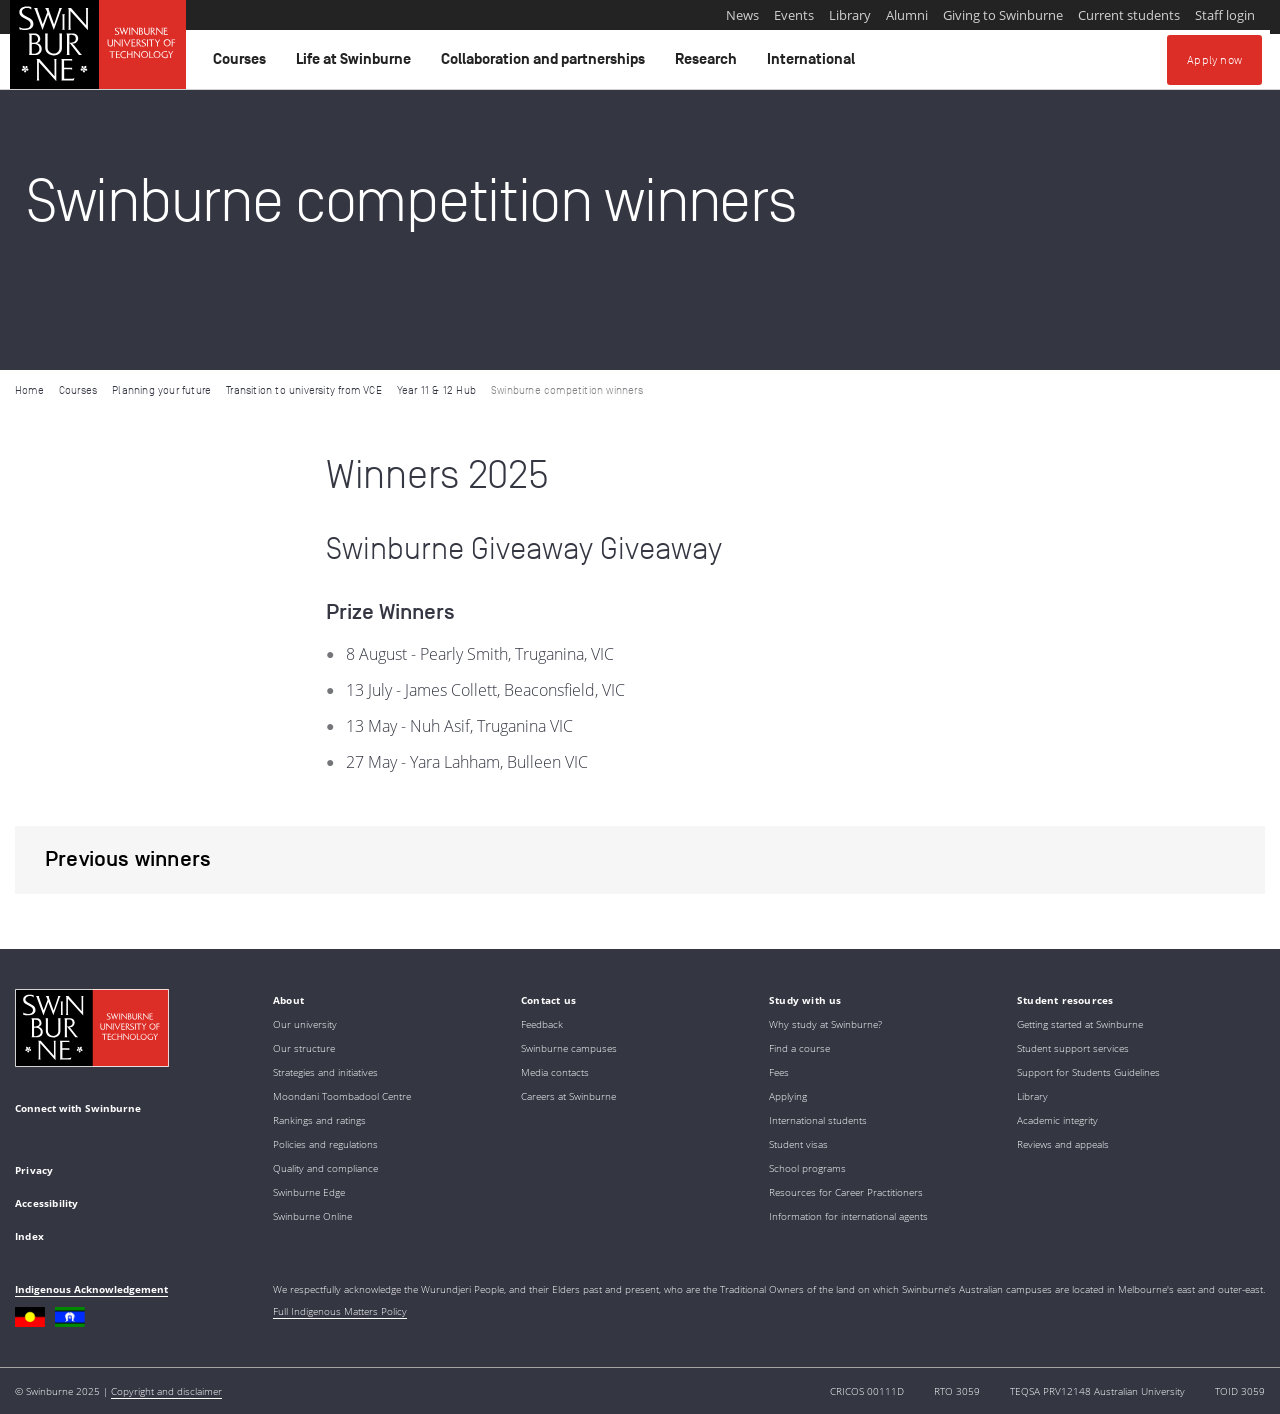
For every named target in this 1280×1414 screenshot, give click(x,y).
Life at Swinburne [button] (356, 64)
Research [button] (709, 64)
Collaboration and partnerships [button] (546, 64)
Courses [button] (242, 64)
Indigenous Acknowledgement (91, 1289)
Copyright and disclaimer (166, 1391)
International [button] (814, 64)
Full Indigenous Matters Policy (340, 1311)
